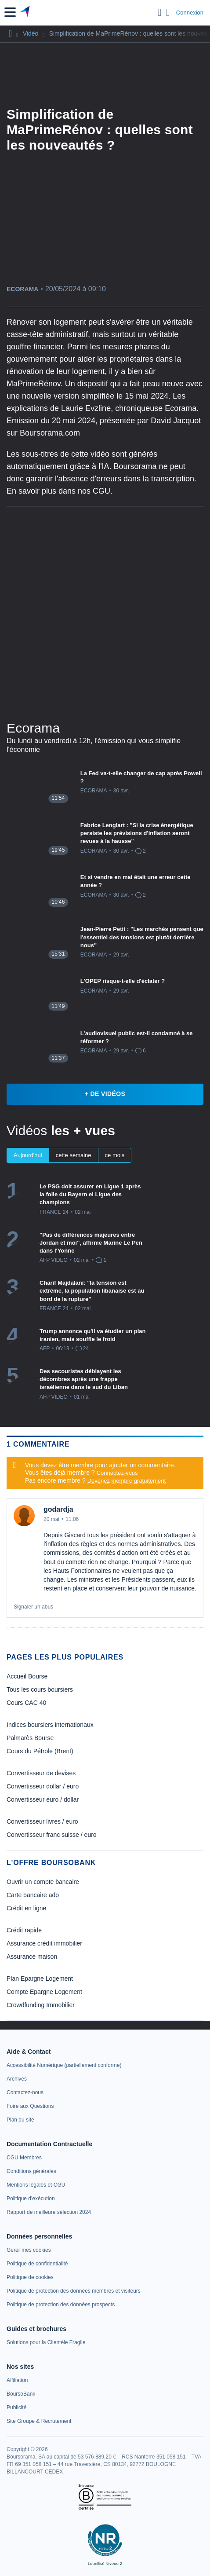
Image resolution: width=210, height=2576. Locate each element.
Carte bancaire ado (33, 1894)
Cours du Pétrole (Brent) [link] (40, 1751)
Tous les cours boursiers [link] (40, 1689)
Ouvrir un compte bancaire (43, 1881)
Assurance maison (32, 1956)
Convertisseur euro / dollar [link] (43, 1799)
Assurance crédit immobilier (44, 1943)
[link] (64, 2065)
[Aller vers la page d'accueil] (25, 12)
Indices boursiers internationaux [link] (50, 1724)
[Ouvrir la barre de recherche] (160, 12)
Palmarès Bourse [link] (30, 1737)
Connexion (189, 12)
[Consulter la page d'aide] (168, 12)
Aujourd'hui (28, 1155)
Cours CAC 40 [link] (26, 1702)
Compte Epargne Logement (44, 1991)
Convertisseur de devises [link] (41, 1773)
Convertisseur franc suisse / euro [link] (52, 1834)
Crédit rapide (24, 1930)
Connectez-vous (117, 1472)
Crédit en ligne (26, 1908)
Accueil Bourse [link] (27, 1676)
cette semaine (73, 1155)
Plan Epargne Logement (40, 1978)
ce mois (115, 1155)
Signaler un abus (33, 1607)
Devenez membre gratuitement (126, 1480)
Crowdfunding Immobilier (41, 2004)
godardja (58, 1509)
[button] (10, 12)
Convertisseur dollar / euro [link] (43, 1786)
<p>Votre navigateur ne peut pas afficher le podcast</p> (105, 612)
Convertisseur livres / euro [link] (42, 1821)
